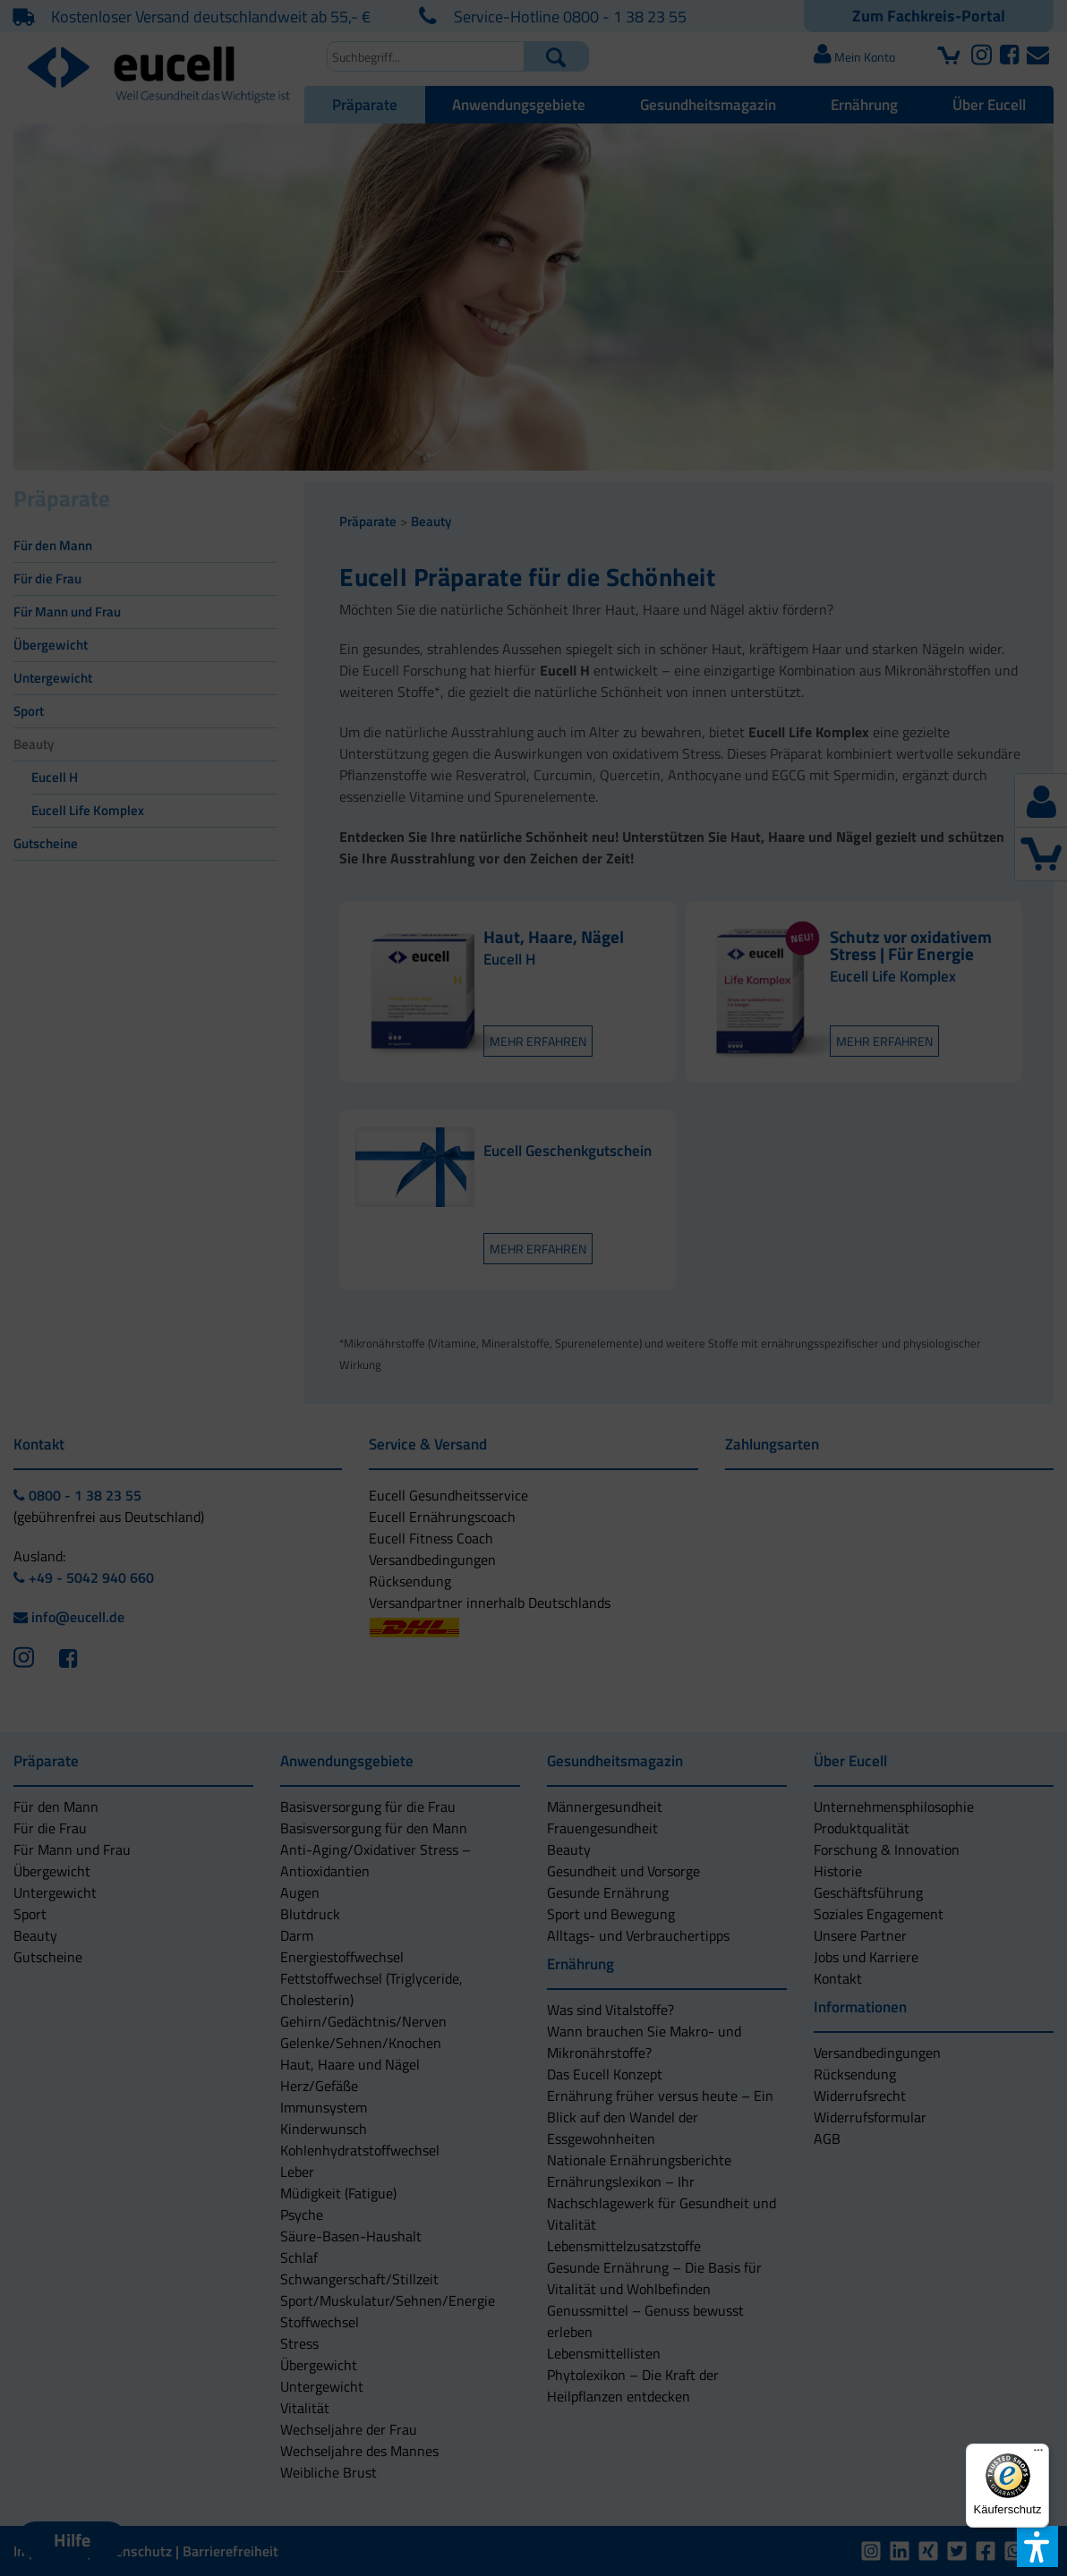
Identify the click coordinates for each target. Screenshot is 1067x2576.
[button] (416, 1356)
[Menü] (1038, 2454)
